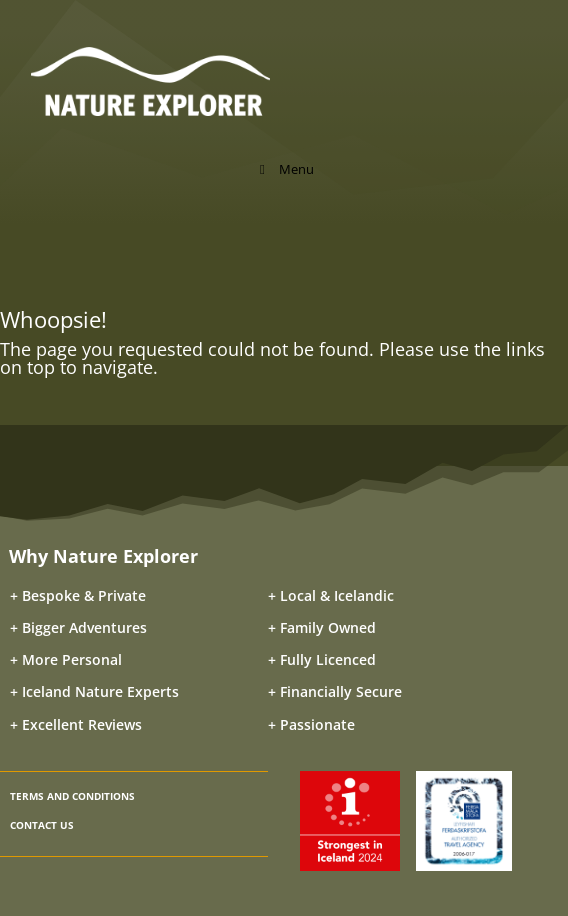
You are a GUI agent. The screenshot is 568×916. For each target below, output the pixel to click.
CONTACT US (42, 825)
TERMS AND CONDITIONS (72, 796)
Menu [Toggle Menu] (284, 169)
